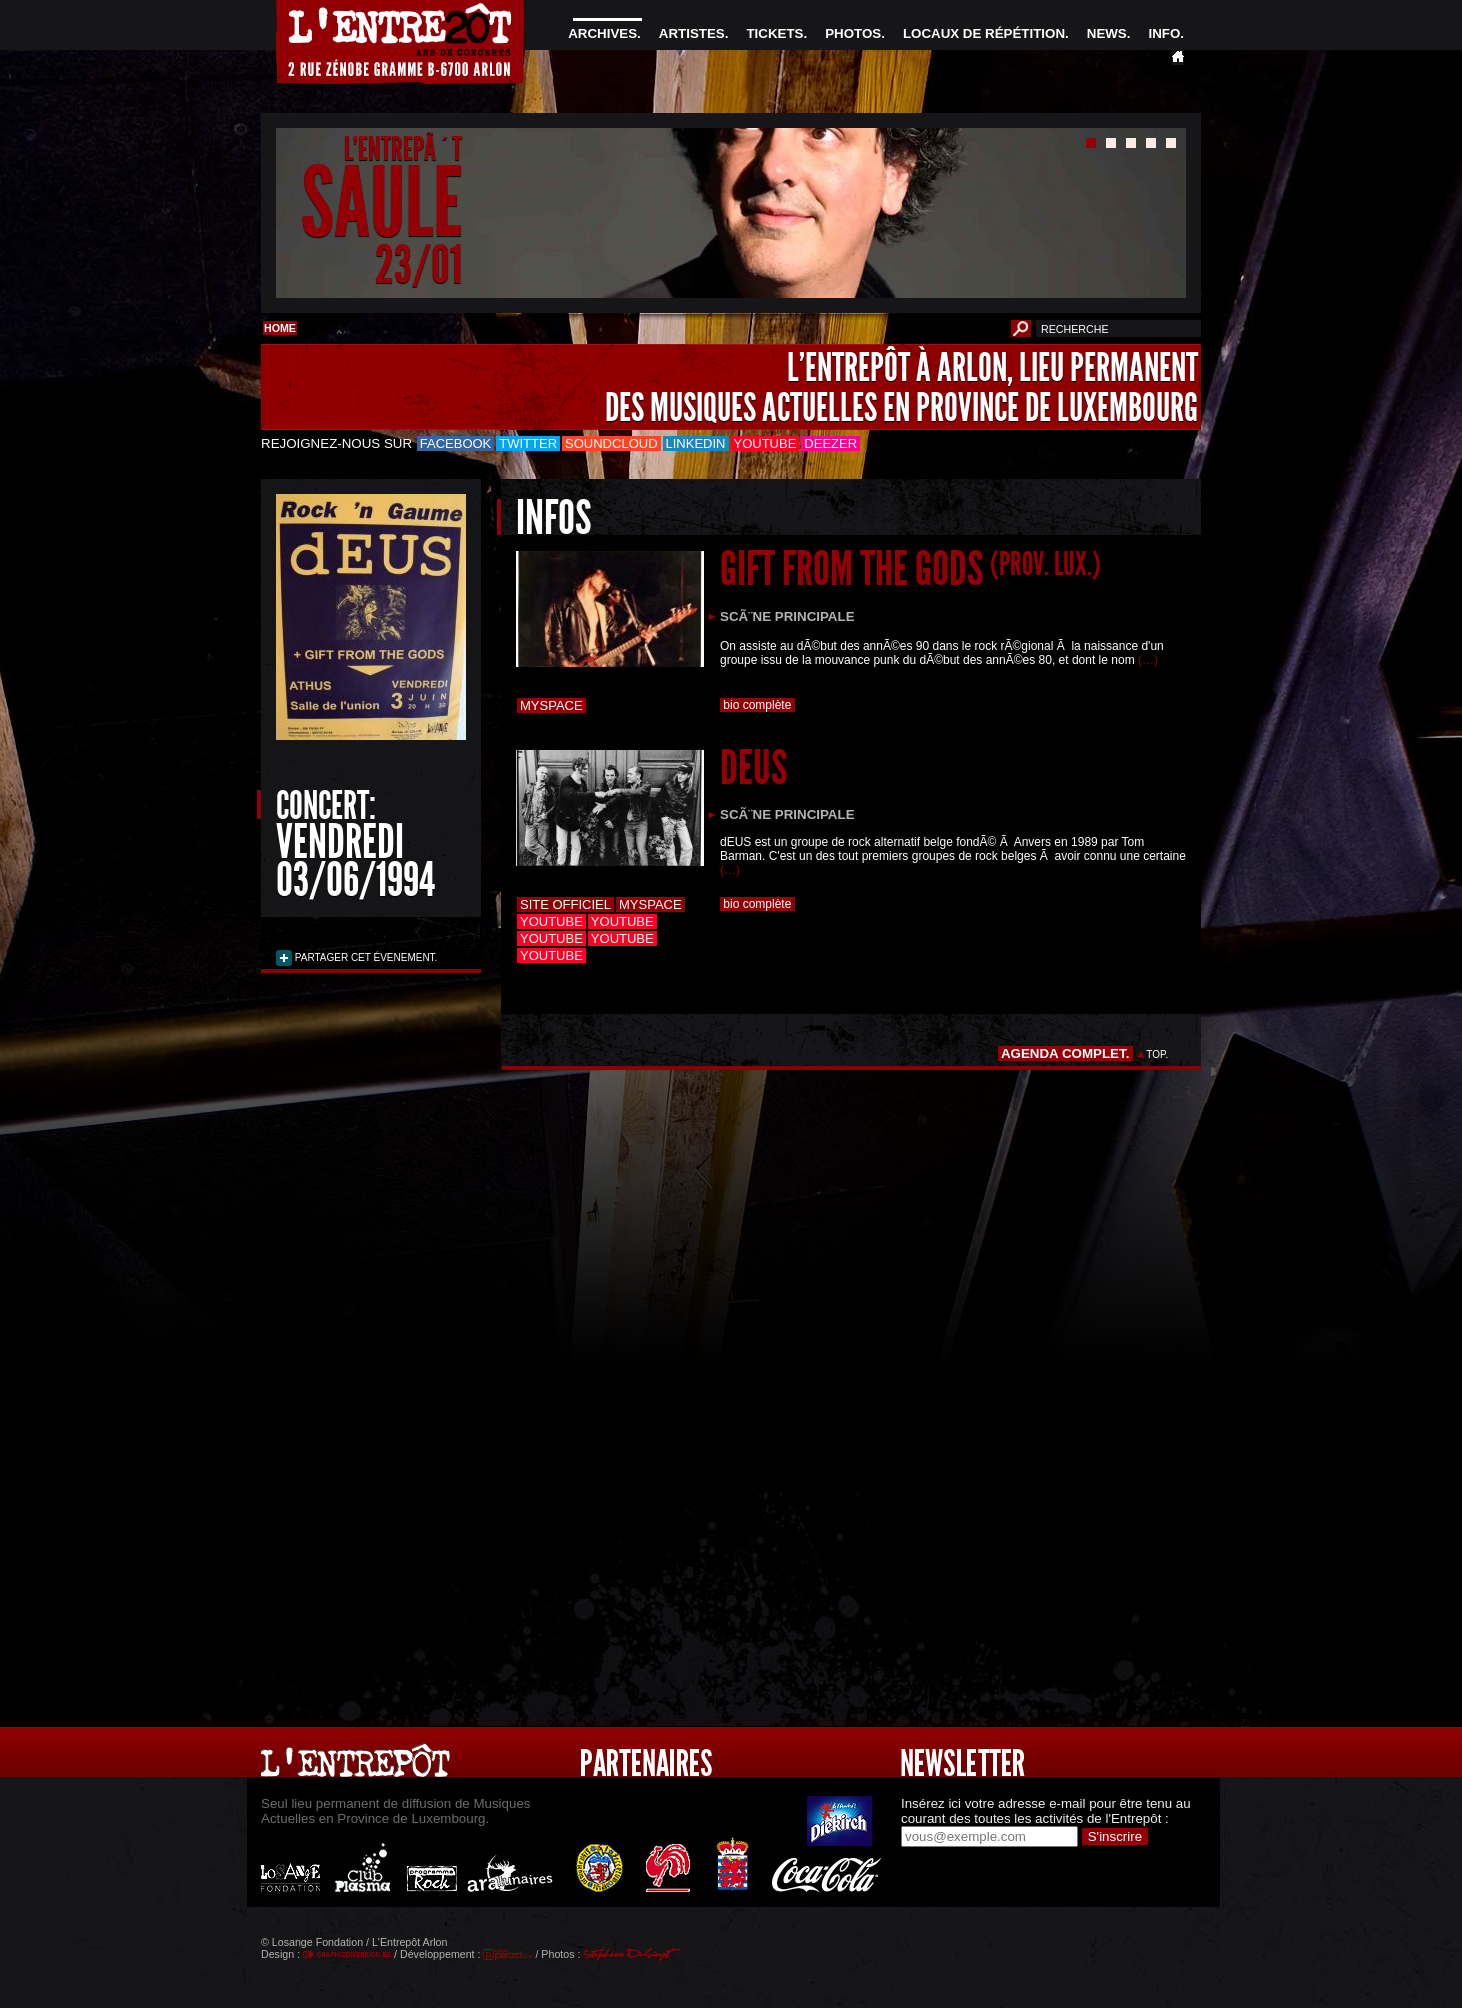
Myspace (551, 705)
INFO (1164, 33)
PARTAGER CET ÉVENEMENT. (364, 957)
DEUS (753, 767)
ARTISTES (692, 33)
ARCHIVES (602, 33)
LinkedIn (696, 443)
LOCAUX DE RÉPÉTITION (984, 33)
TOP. (1157, 1054)
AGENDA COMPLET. (1065, 1053)
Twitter (528, 443)
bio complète (757, 705)
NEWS (1107, 33)
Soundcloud (611, 443)
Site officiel (565, 904)
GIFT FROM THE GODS (910, 568)
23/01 (418, 264)
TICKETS (774, 33)
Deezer (830, 443)
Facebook (456, 443)
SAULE (381, 203)
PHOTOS (853, 33)
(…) (1148, 660)
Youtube (765, 443)
